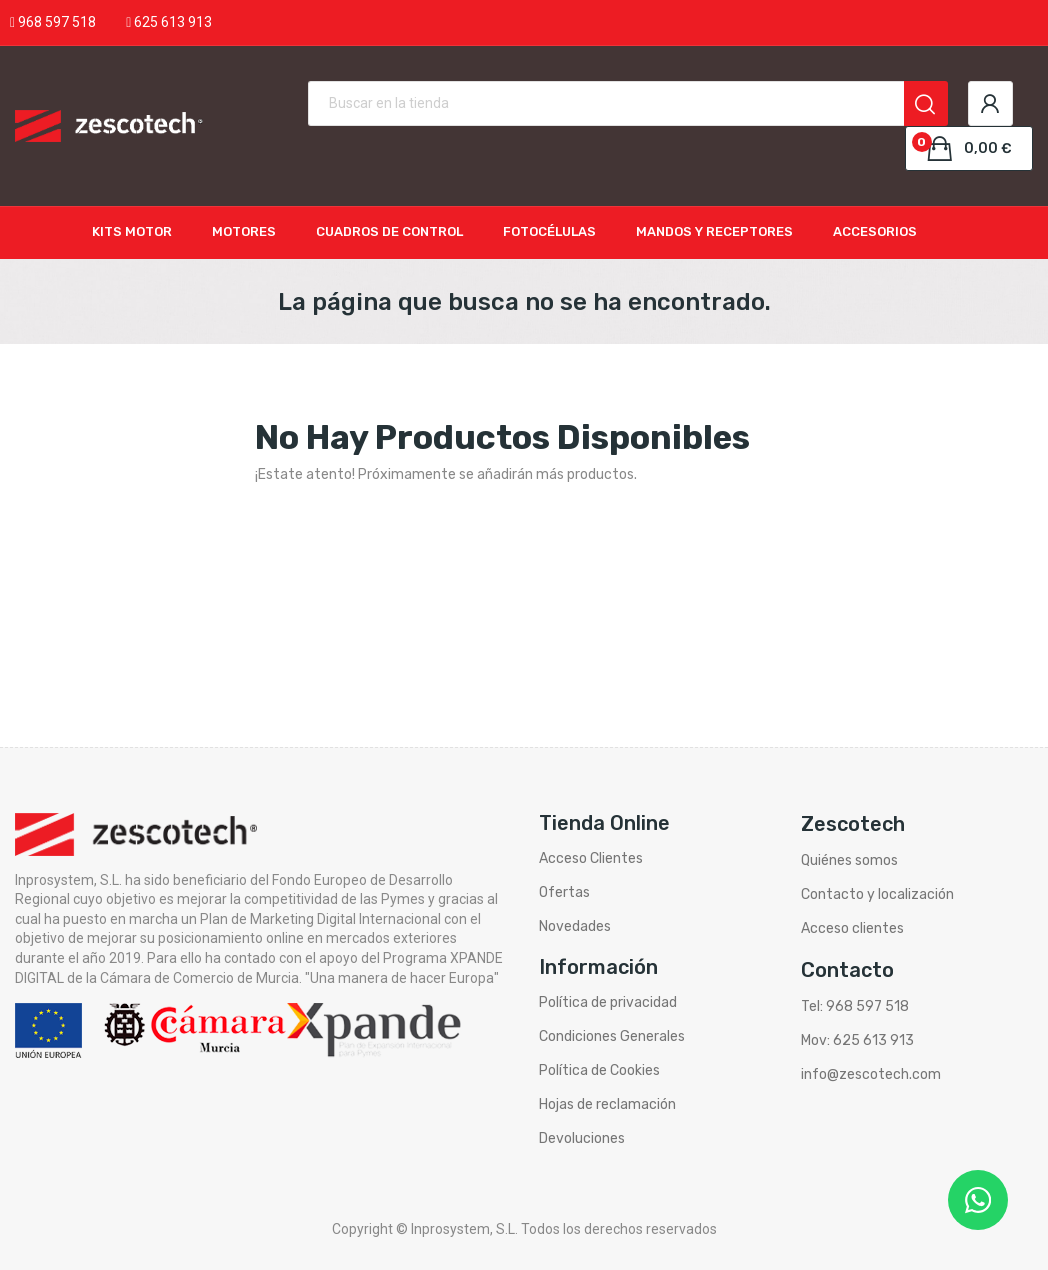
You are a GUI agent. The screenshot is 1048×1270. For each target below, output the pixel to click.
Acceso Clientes (591, 858)
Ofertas (564, 892)
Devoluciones (582, 1138)
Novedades (575, 926)
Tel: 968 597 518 (855, 1006)
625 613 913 (173, 22)
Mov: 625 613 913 (857, 1040)
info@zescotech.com (871, 1074)
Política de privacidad (608, 1002)
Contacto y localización (877, 894)
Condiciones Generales (612, 1036)
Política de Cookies (599, 1070)
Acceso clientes (852, 928)
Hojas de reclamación (607, 1104)
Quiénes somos (849, 860)
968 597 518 (57, 22)
